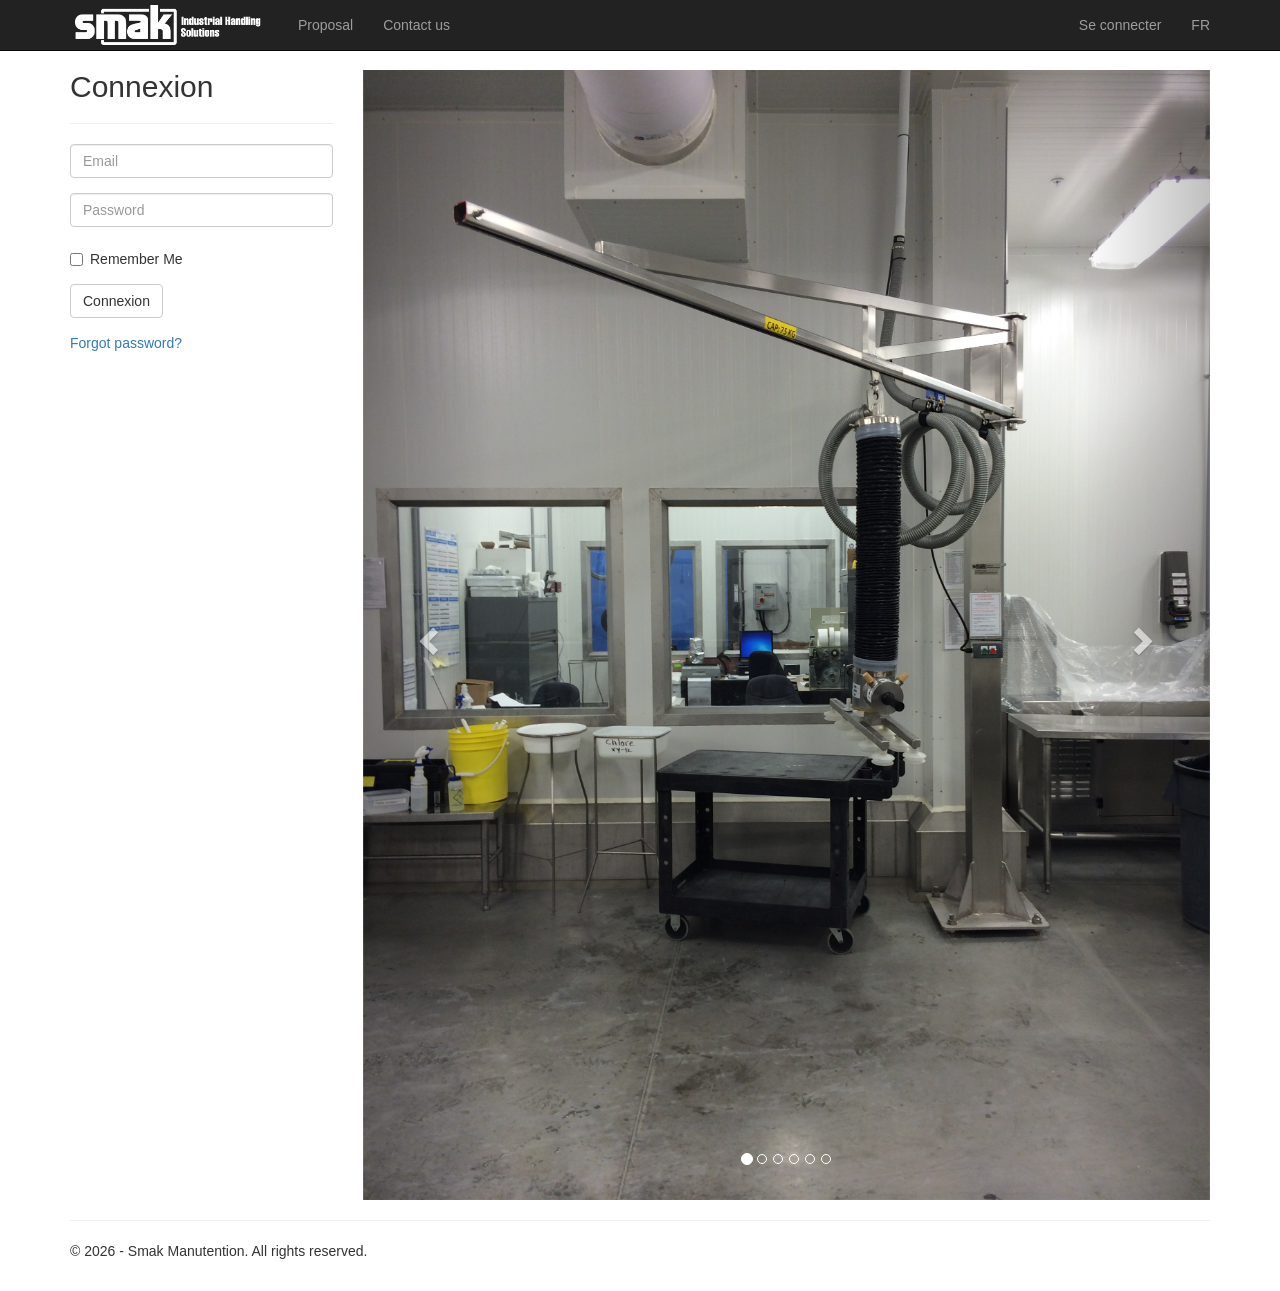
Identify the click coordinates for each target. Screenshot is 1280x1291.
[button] (426, 635)
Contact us (416, 25)
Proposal (325, 25)
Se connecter (1120, 25)
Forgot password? (126, 343)
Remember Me (136, 259)
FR (1200, 25)
